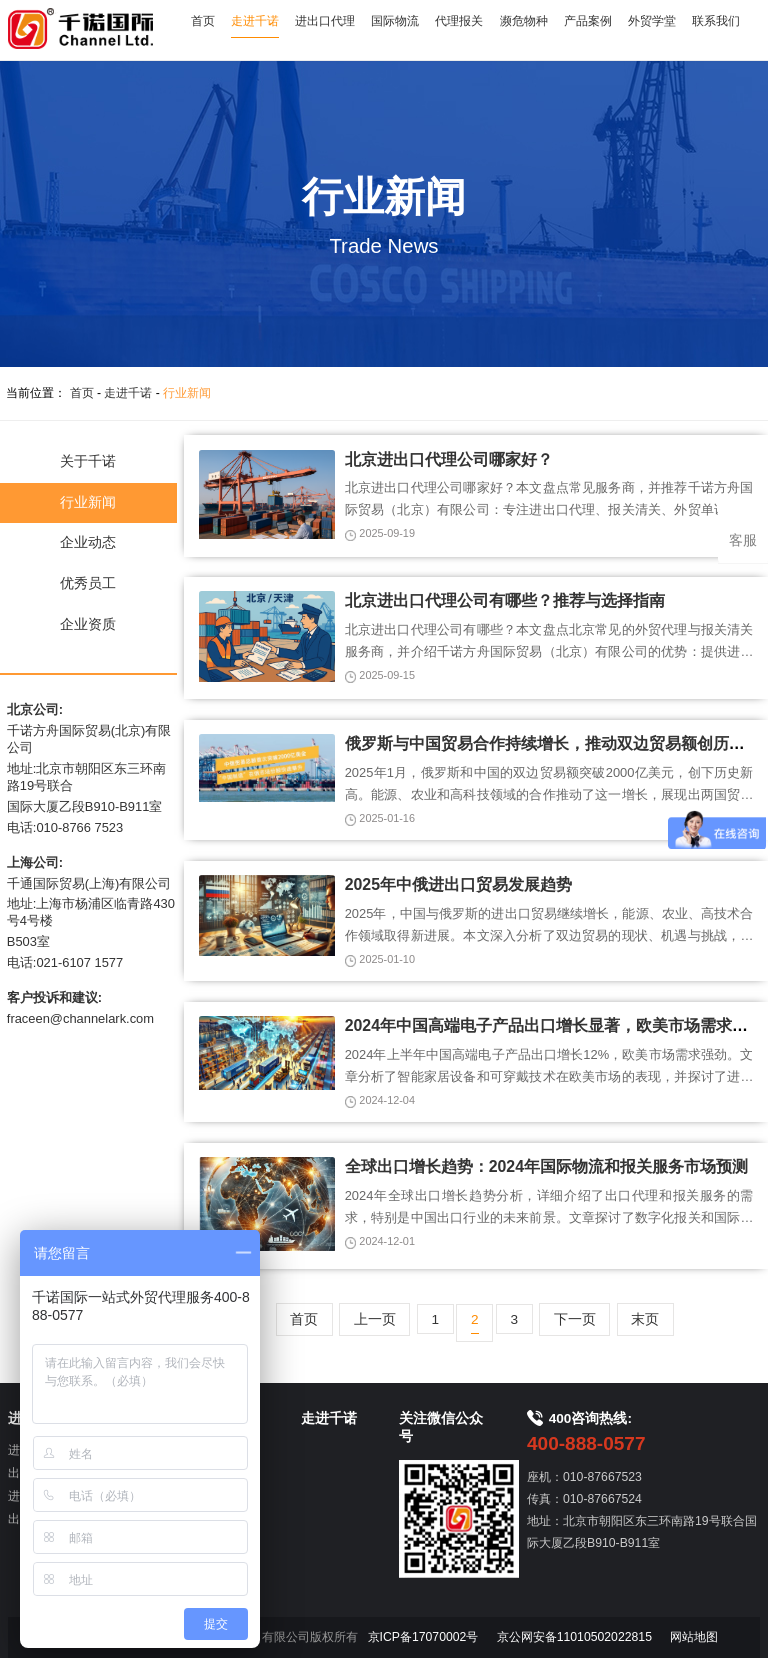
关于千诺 (88, 461)
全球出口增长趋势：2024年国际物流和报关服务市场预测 (546, 1166)
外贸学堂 (652, 21)
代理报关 (459, 21)
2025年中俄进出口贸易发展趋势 (458, 884)
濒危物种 (524, 21)
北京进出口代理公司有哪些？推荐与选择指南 (505, 600)
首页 (203, 21)
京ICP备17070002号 (423, 1637)
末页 (645, 1319)
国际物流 (395, 21)
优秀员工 (88, 583)
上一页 (375, 1319)
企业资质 (88, 624)
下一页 (575, 1319)
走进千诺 (255, 21)
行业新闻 (187, 393)
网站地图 (694, 1637)
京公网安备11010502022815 (574, 1637)
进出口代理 (325, 21)
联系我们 (716, 21)
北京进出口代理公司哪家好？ (449, 459)
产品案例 (588, 21)
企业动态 (88, 542)
